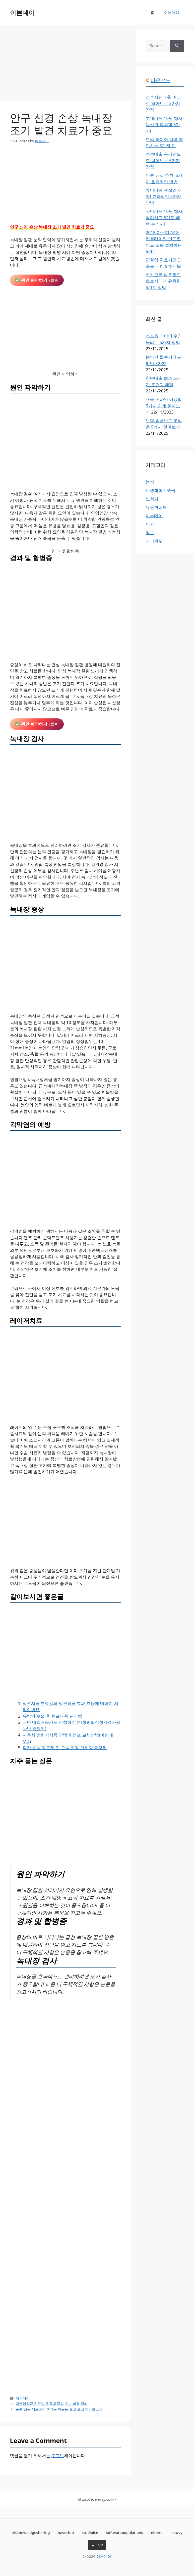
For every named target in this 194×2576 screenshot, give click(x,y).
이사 (150, 524)
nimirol (157, 2532)
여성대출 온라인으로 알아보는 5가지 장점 (163, 160)
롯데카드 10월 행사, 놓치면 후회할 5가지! (165, 124)
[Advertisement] (65, 64)
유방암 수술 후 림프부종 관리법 (52, 1716)
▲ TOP (97, 2544)
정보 (150, 532)
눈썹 (150, 482)
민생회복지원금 (160, 490)
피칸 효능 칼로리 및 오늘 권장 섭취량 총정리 (65, 1747)
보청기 (152, 499)
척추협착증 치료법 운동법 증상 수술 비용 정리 (52, 2403)
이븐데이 (22, 12)
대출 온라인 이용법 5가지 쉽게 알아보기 (164, 405)
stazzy (177, 2532)
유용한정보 (156, 507)
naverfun (66, 2532)
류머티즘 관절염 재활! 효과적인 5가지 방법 (164, 196)
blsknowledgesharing (30, 2532)
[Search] (177, 46)
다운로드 (161, 80)
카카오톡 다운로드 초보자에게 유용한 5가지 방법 (163, 281)
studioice (90, 2532)
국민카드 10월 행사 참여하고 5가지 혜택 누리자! (164, 217)
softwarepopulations (124, 2532)
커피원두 (154, 541)
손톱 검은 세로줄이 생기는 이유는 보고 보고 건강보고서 (59, 2409)
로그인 (57, 2455)
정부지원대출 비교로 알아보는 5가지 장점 (163, 103)
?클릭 (37, 280)
